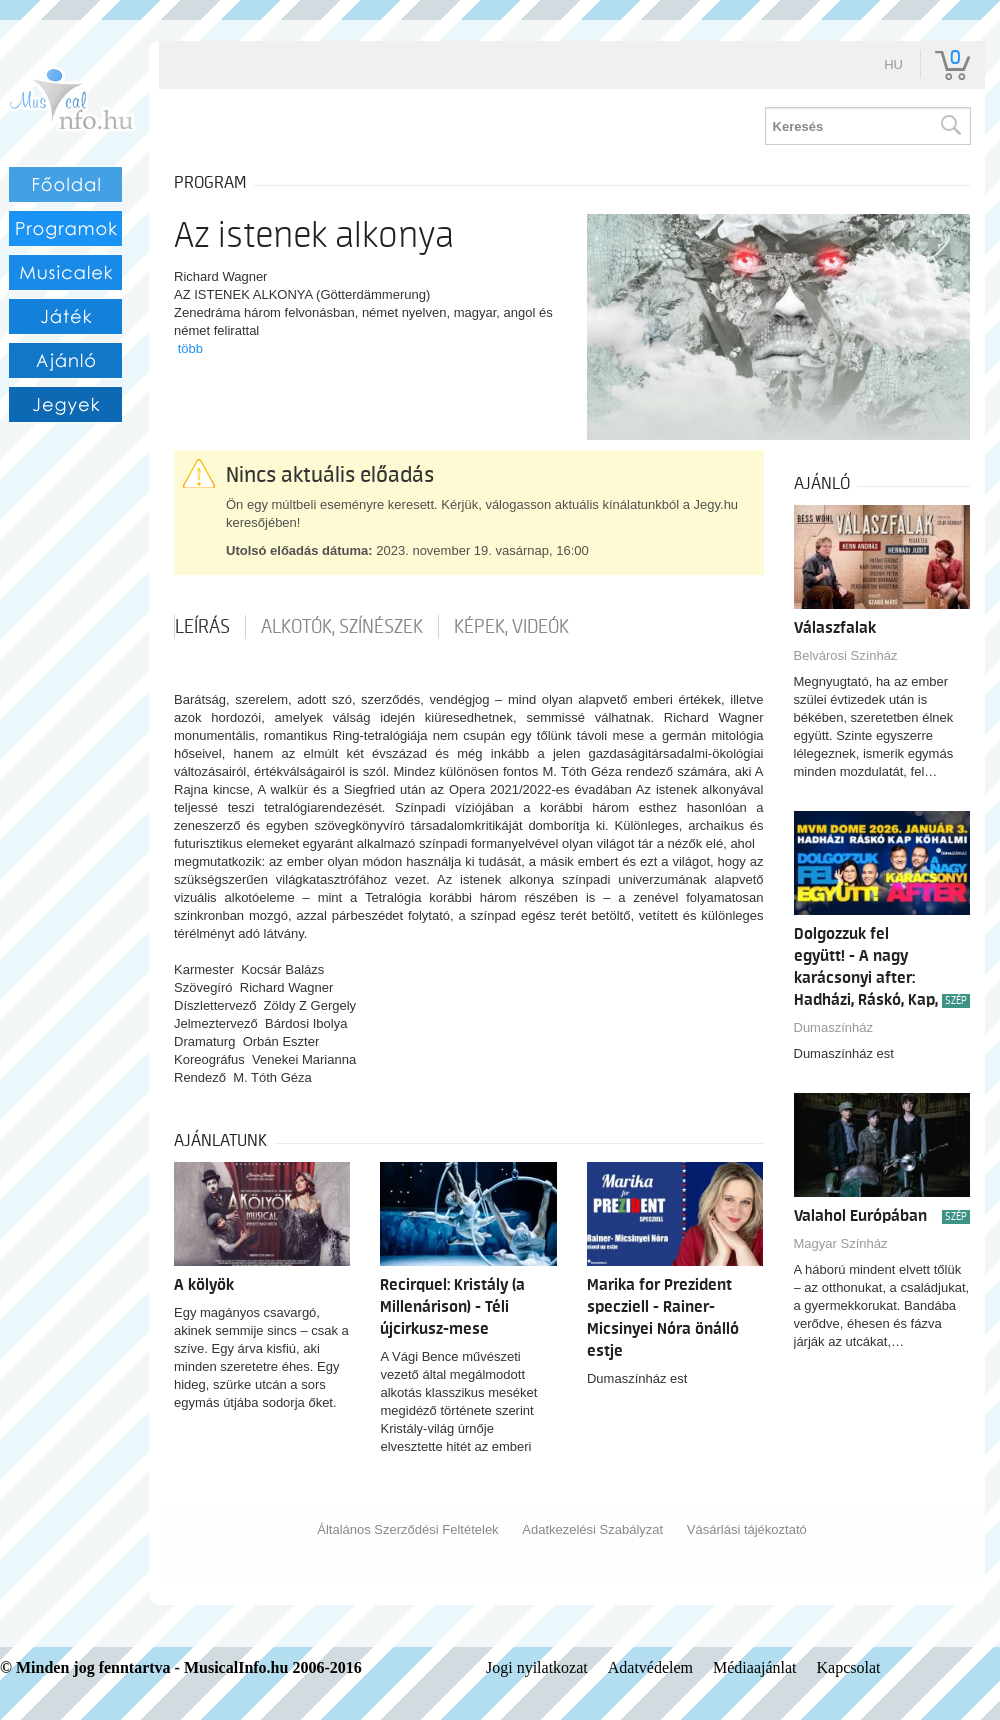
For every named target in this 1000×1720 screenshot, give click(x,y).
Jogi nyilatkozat (537, 1667)
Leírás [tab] (202, 627)
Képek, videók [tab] (511, 627)
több (190, 348)
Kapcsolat (849, 1667)
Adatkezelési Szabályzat (592, 1529)
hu (893, 64)
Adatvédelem (650, 1667)
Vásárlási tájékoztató (747, 1529)
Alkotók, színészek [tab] (342, 627)
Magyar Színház (841, 1243)
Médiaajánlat (755, 1667)
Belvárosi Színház (846, 655)
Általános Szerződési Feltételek (407, 1529)
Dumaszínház (833, 1027)
